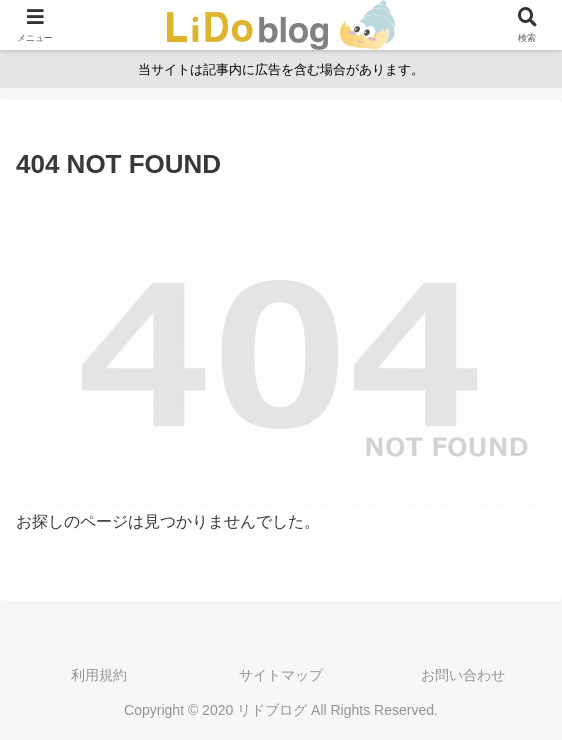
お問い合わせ (463, 675)
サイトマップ (281, 675)
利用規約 (99, 675)
